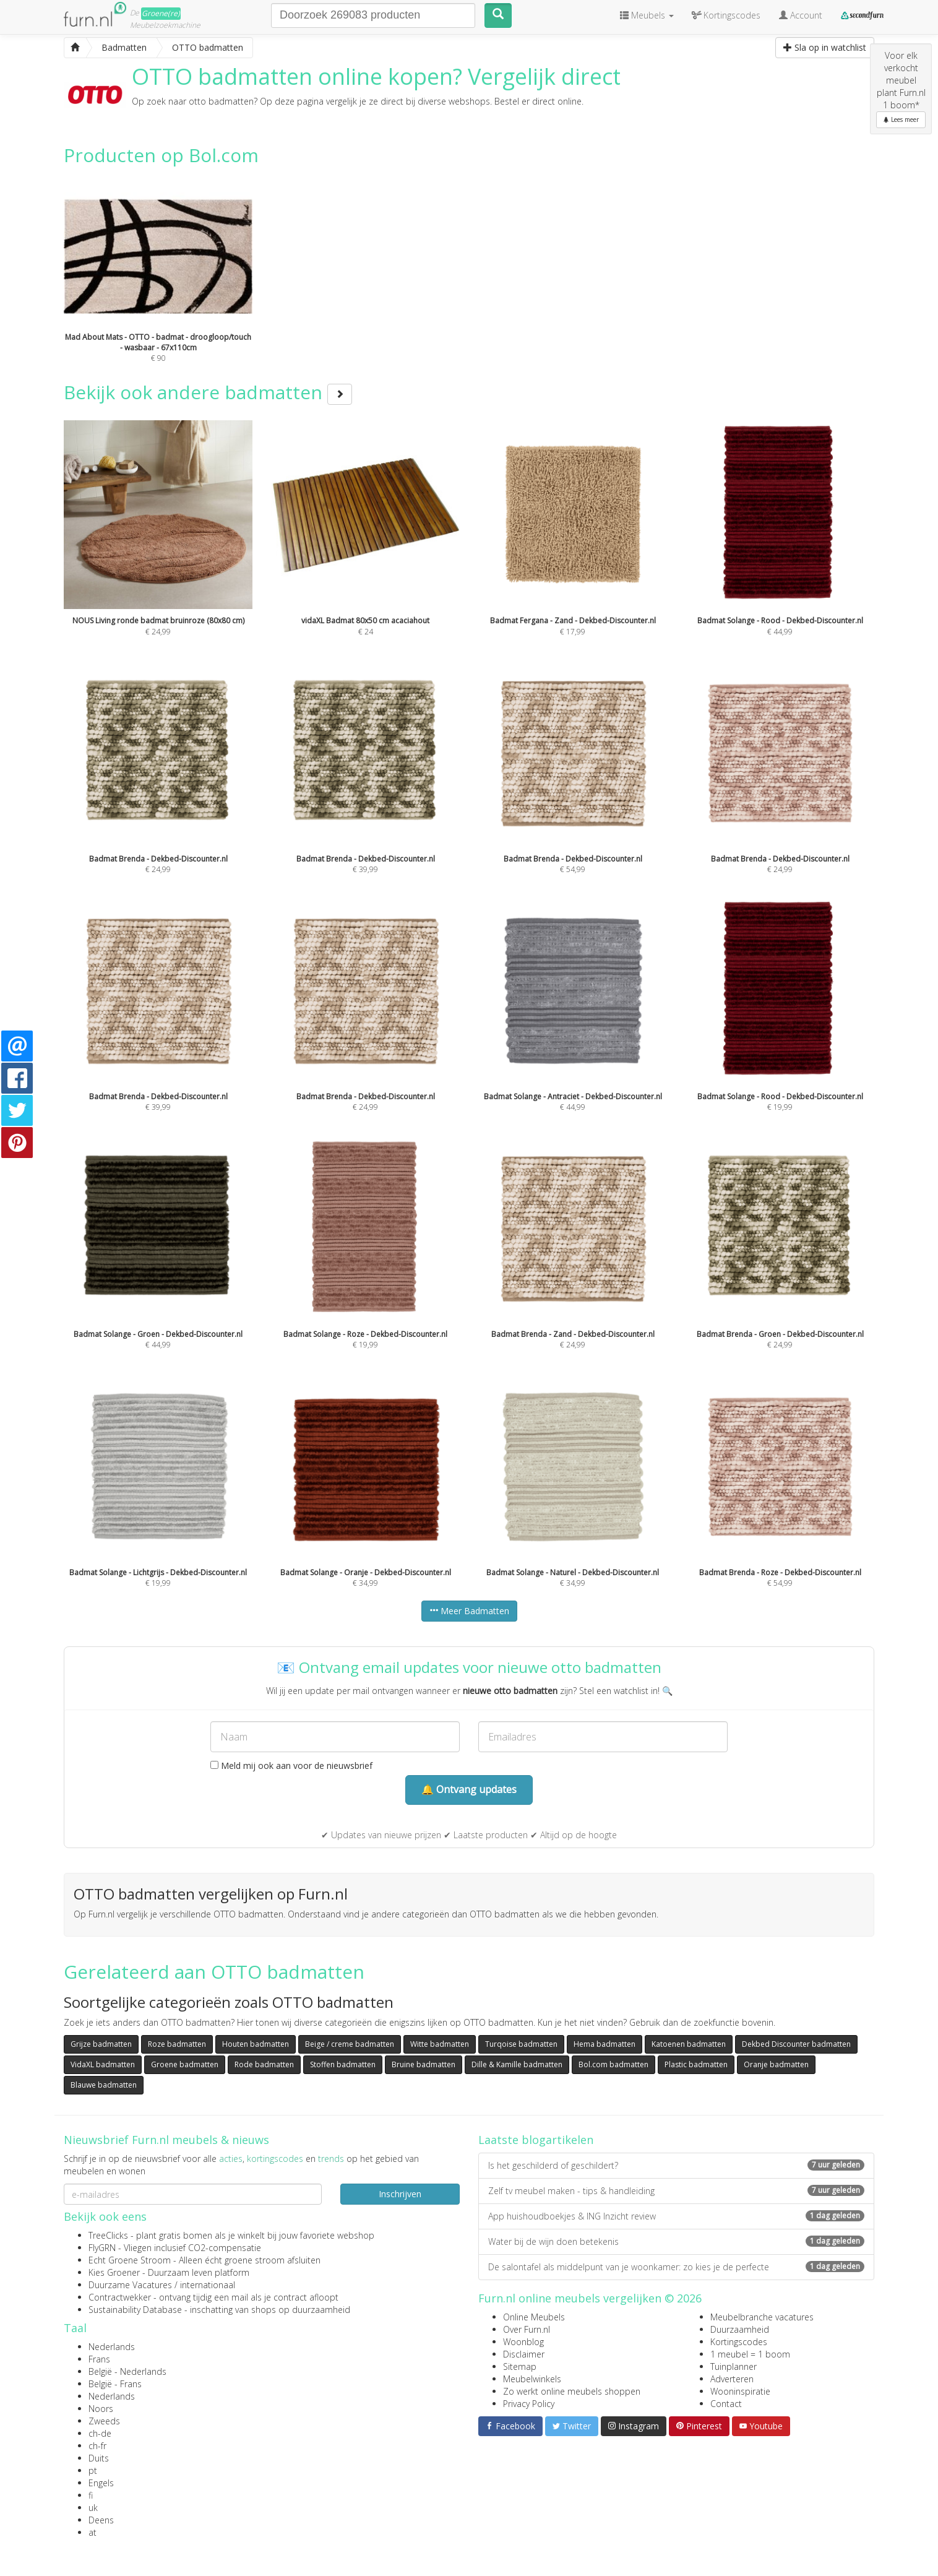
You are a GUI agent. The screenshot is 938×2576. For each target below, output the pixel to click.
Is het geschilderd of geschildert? (676, 2165)
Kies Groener (114, 2272)
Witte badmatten (439, 2044)
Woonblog (523, 2342)
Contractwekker (119, 2297)
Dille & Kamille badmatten (516, 2064)
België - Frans (115, 2384)
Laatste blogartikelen (535, 2139)
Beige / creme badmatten (349, 2044)
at (92, 2532)
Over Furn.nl (526, 2329)
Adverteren (732, 2379)
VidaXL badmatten (103, 2064)
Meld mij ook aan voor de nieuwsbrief (291, 1765)
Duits (98, 2458)
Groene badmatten (184, 2064)
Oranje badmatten (776, 2064)
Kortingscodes (738, 2342)
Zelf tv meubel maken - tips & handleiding (676, 2191)
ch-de (99, 2433)
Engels (101, 2483)
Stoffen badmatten (343, 2064)
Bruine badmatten (423, 2064)
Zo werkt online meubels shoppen (571, 2391)
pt (92, 2470)
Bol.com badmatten (613, 2064)
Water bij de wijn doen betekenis (676, 2241)
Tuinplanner (733, 2366)
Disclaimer (523, 2354)
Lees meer (901, 119)
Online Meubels (534, 2317)
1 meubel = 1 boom (750, 2354)
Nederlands (111, 2347)
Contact (726, 2404)
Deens (101, 2520)
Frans (99, 2359)
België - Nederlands (127, 2371)
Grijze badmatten (101, 2044)
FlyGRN (102, 2248)
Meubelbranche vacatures (762, 2317)
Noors (100, 2408)
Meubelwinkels (532, 2379)
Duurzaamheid (739, 2329)
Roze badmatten (177, 2044)
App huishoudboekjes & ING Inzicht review (676, 2216)
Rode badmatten (264, 2064)
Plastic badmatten (696, 2064)
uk (93, 2507)
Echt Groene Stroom (129, 2260)
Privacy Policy (528, 2404)
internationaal (207, 2285)
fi (90, 2495)
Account (800, 15)
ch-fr (97, 2446)
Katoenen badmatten (689, 2044)
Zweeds (104, 2421)
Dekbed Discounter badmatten (796, 2044)
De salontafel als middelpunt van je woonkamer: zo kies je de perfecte (676, 2267)
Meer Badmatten (469, 1611)
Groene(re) (161, 13)
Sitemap (519, 2366)
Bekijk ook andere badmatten (208, 392)
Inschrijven (400, 2194)
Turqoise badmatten (521, 2044)
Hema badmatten (604, 2044)
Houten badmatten (255, 2044)
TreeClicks (108, 2235)
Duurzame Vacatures (130, 2285)
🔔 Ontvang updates (469, 1789)
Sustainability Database (135, 2309)
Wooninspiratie (740, 2391)
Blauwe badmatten (104, 2085)
